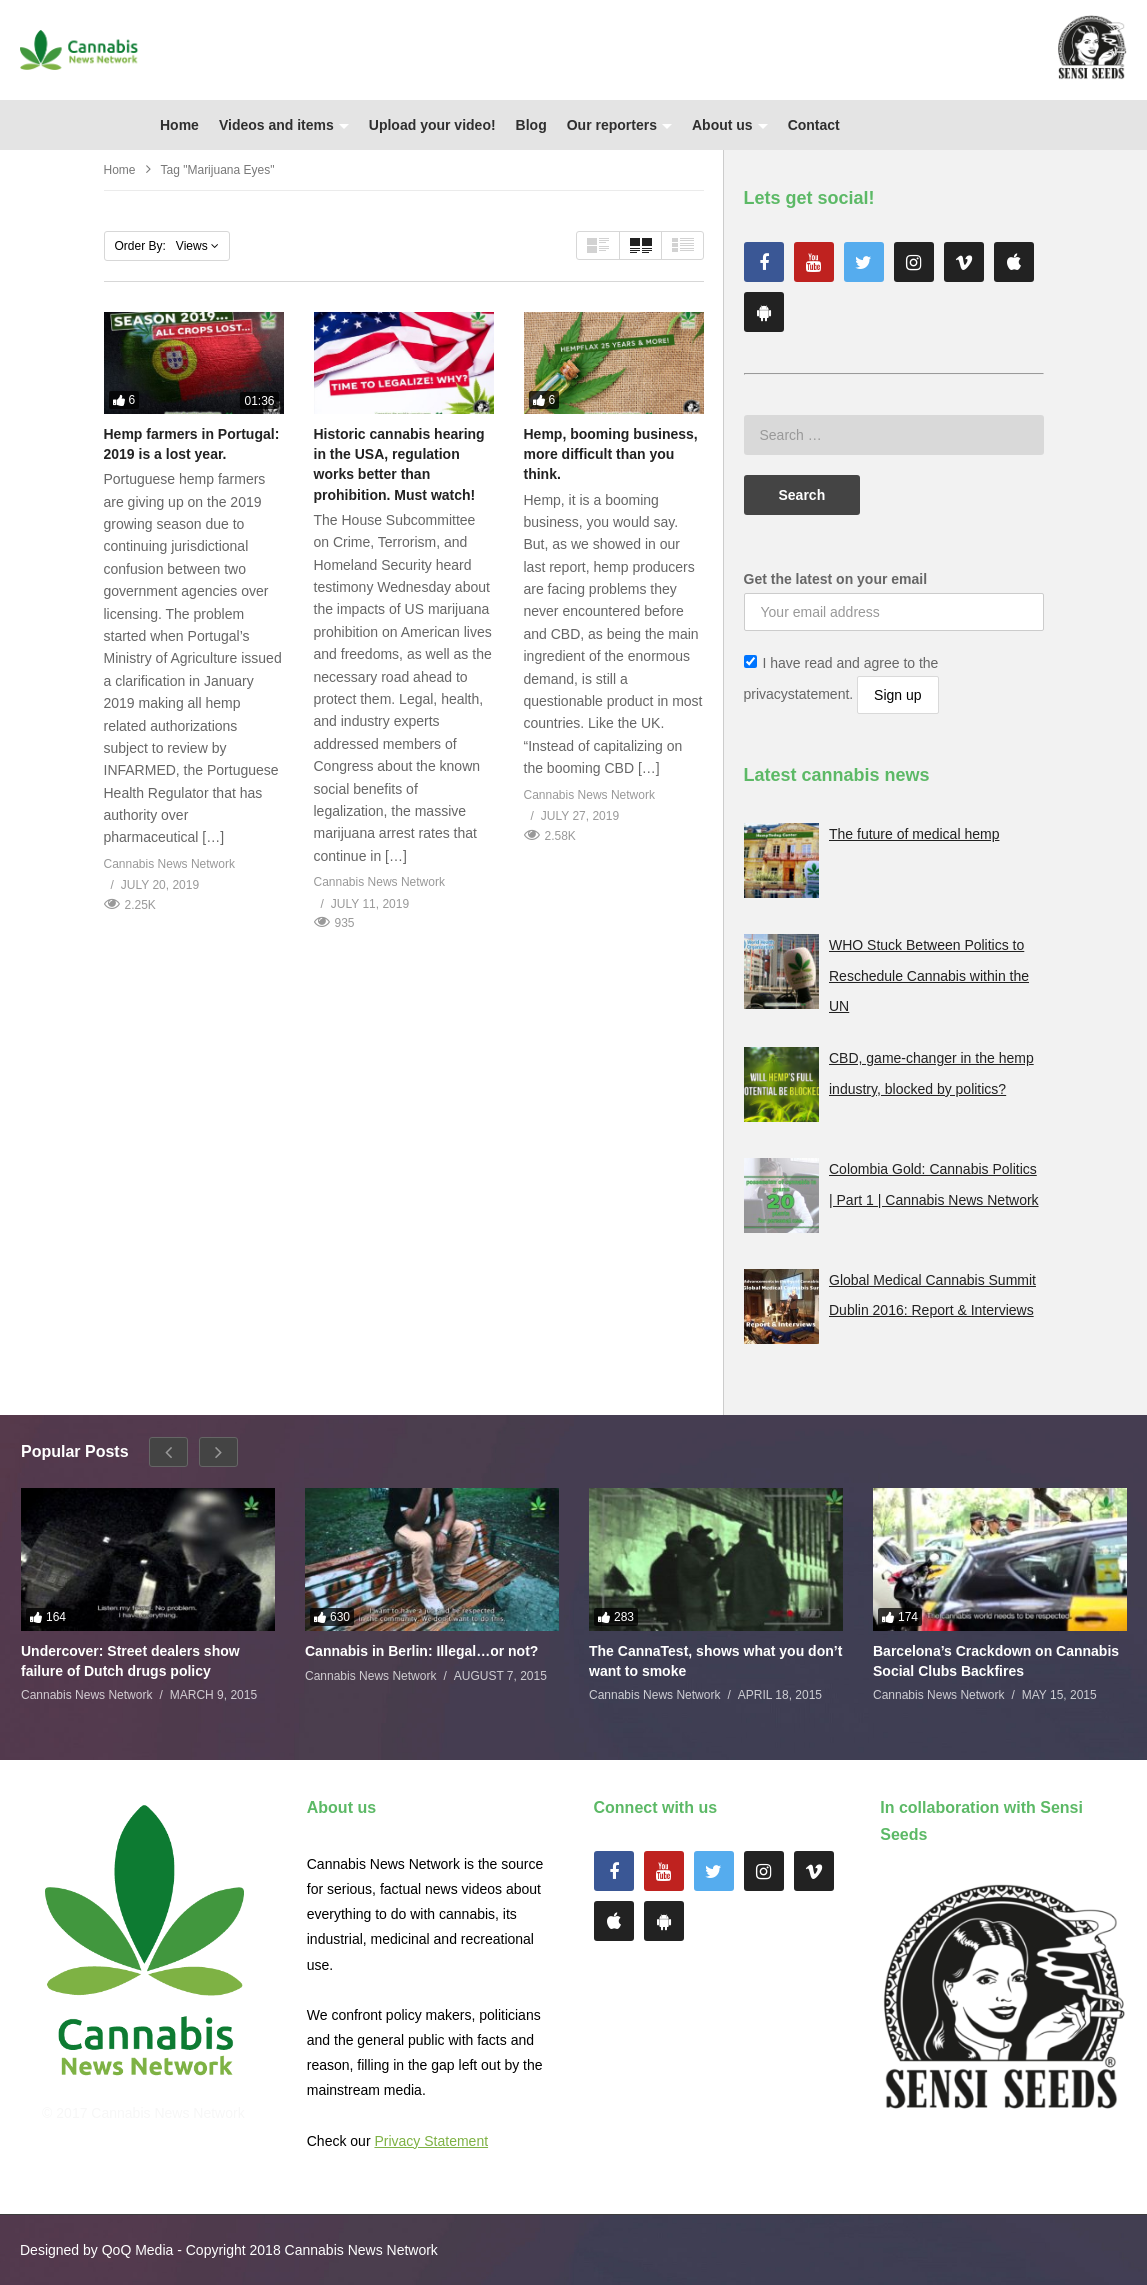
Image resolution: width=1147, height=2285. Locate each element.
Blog (531, 125)
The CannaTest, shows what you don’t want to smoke (715, 1661)
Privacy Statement (431, 2141)
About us (730, 125)
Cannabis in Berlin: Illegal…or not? (421, 1651)
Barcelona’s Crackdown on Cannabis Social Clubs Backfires (996, 1661)
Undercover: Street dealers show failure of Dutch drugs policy (130, 1661)
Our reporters (619, 125)
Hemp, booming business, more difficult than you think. (611, 454)
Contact (814, 125)
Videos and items (284, 125)
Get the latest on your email (836, 579)
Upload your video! (432, 125)
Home (179, 125)
